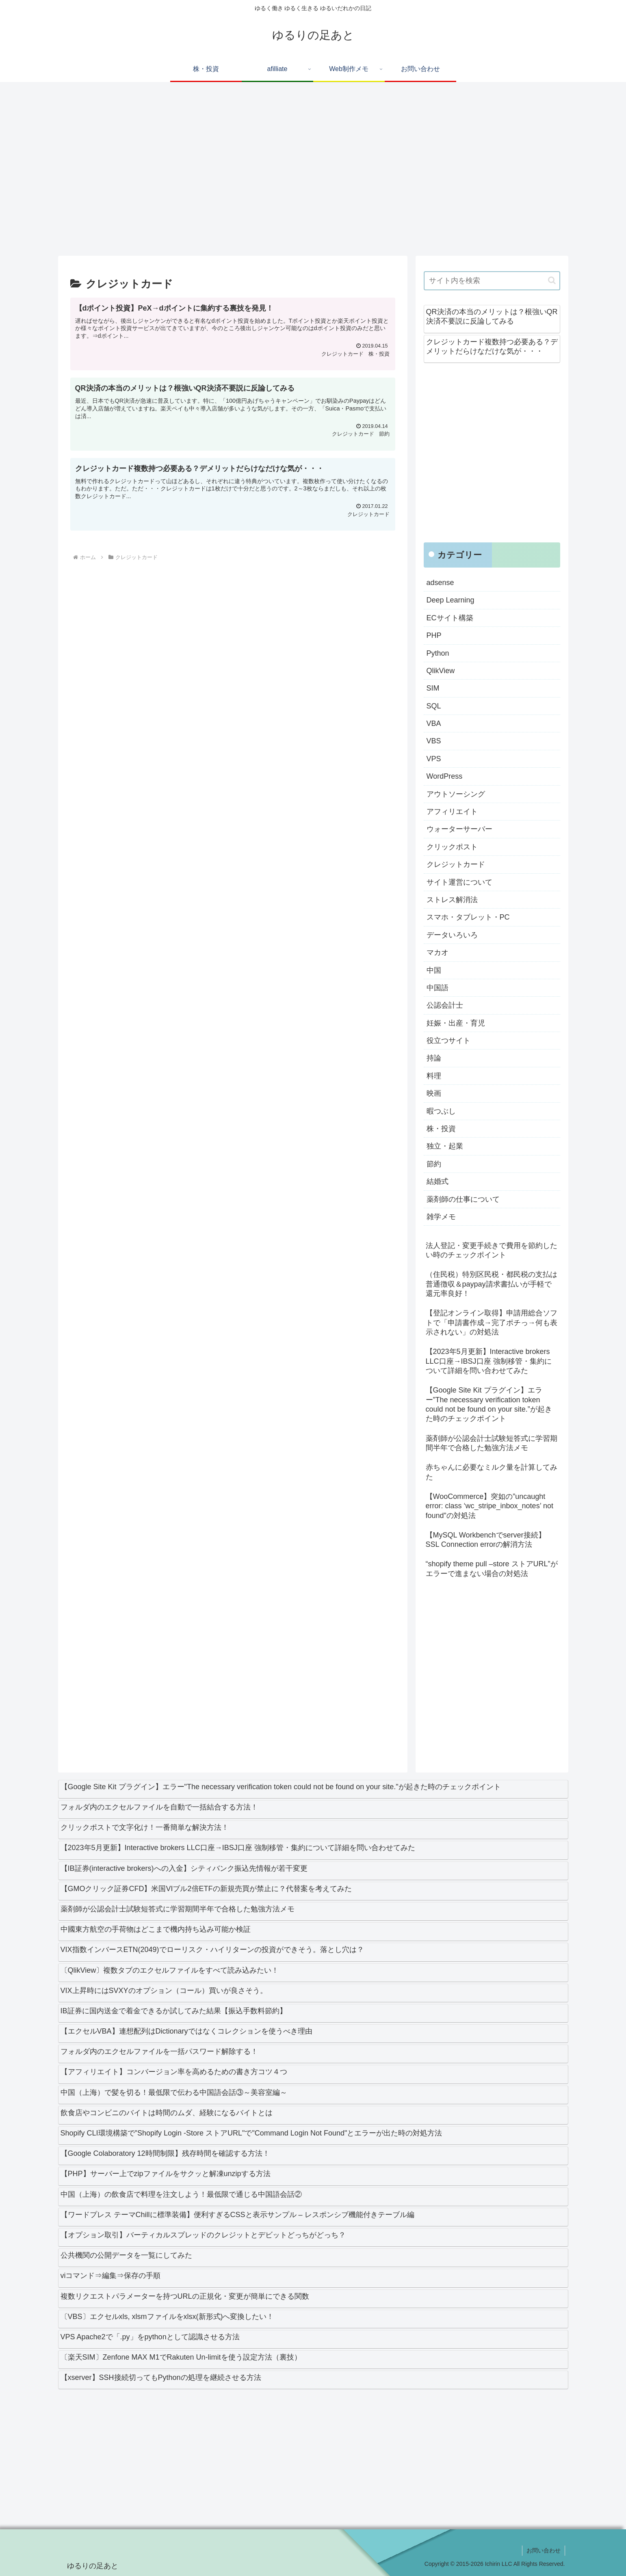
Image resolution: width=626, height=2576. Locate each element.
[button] (552, 280)
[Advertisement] (302, 172)
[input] (492, 280)
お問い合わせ (543, 2550)
